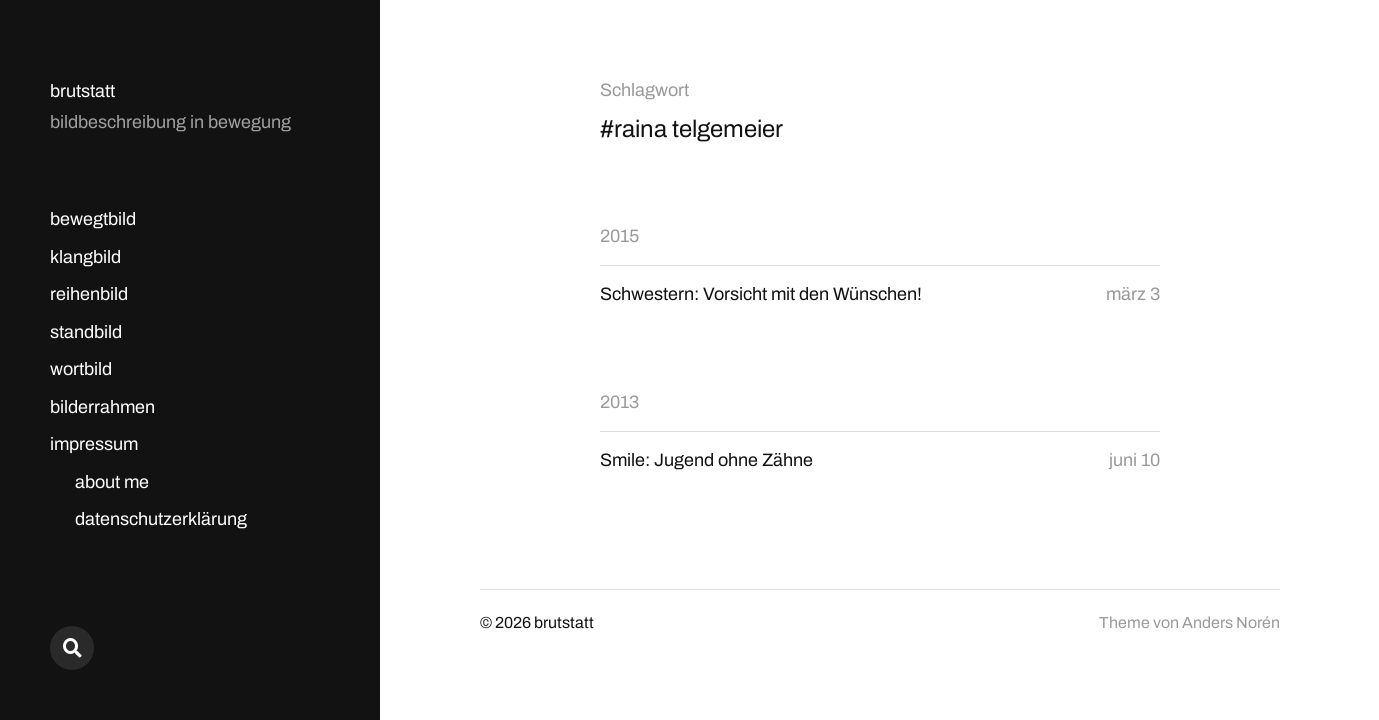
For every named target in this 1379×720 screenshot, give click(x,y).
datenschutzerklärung (161, 519)
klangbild (85, 257)
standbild (86, 332)
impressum (94, 444)
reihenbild (89, 294)
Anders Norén (1231, 622)
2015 (619, 236)
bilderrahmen (102, 407)
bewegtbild (93, 219)
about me (112, 482)
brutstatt (82, 91)
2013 (619, 402)
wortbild (81, 369)
